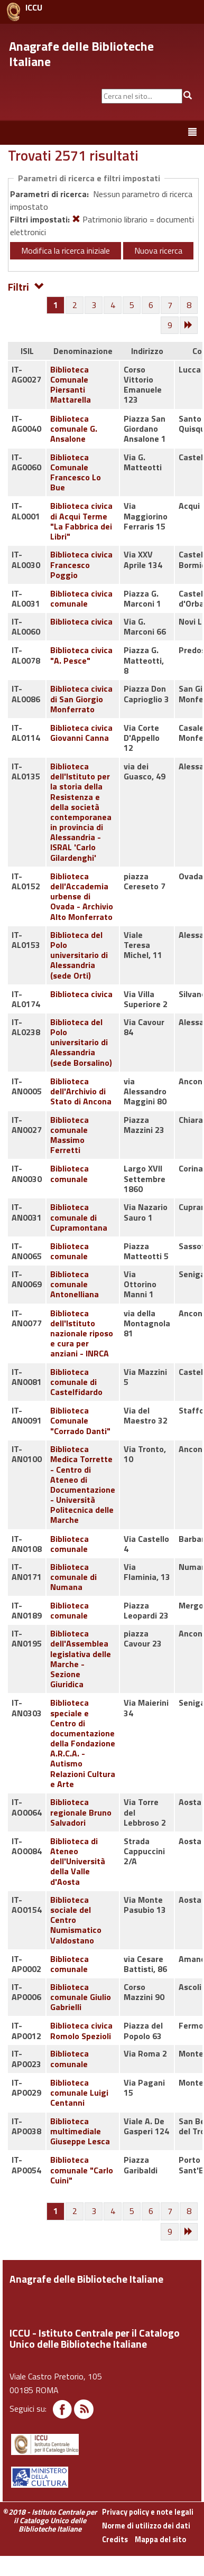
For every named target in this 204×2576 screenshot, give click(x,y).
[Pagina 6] (151, 305)
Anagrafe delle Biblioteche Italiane (81, 53)
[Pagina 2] (75, 305)
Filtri (26, 286)
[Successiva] (189, 325)
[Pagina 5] (132, 305)
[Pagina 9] (170, 325)
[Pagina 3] (94, 305)
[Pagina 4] (113, 305)
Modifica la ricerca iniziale (65, 250)
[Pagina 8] (189, 305)
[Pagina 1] (55, 305)
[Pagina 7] (170, 305)
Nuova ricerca (158, 250)
